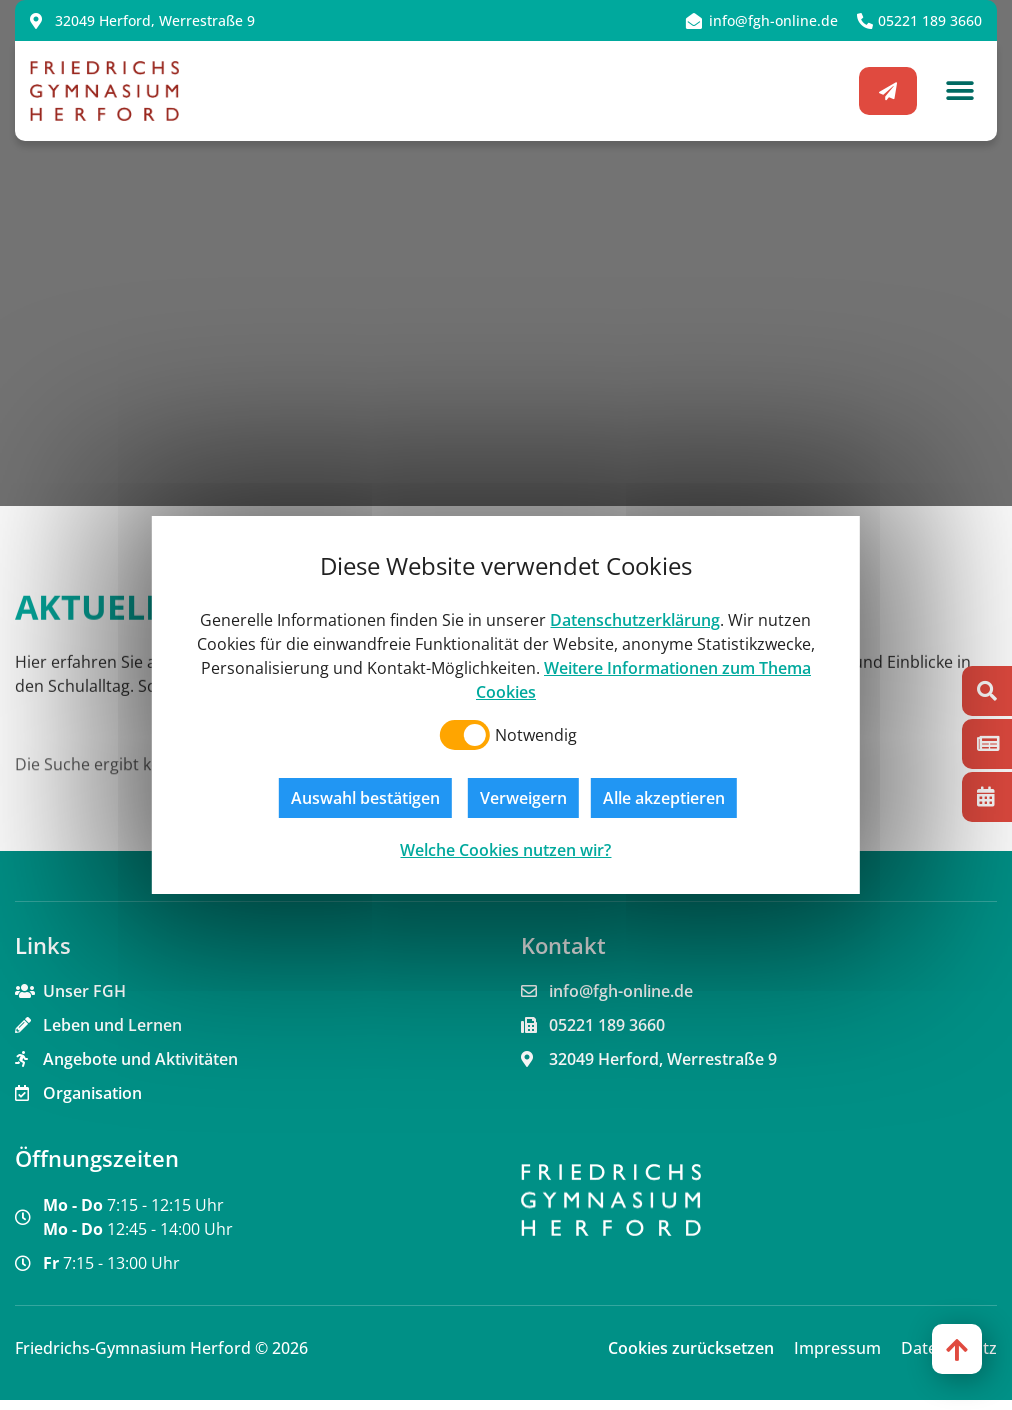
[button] (959, 91)
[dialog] (506, 705)
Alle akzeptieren (664, 798)
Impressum (837, 1358)
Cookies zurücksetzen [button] (691, 1358)
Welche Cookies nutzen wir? (505, 850)
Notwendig (536, 735)
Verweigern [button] (523, 798)
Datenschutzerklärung (635, 620)
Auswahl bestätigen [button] (365, 798)
